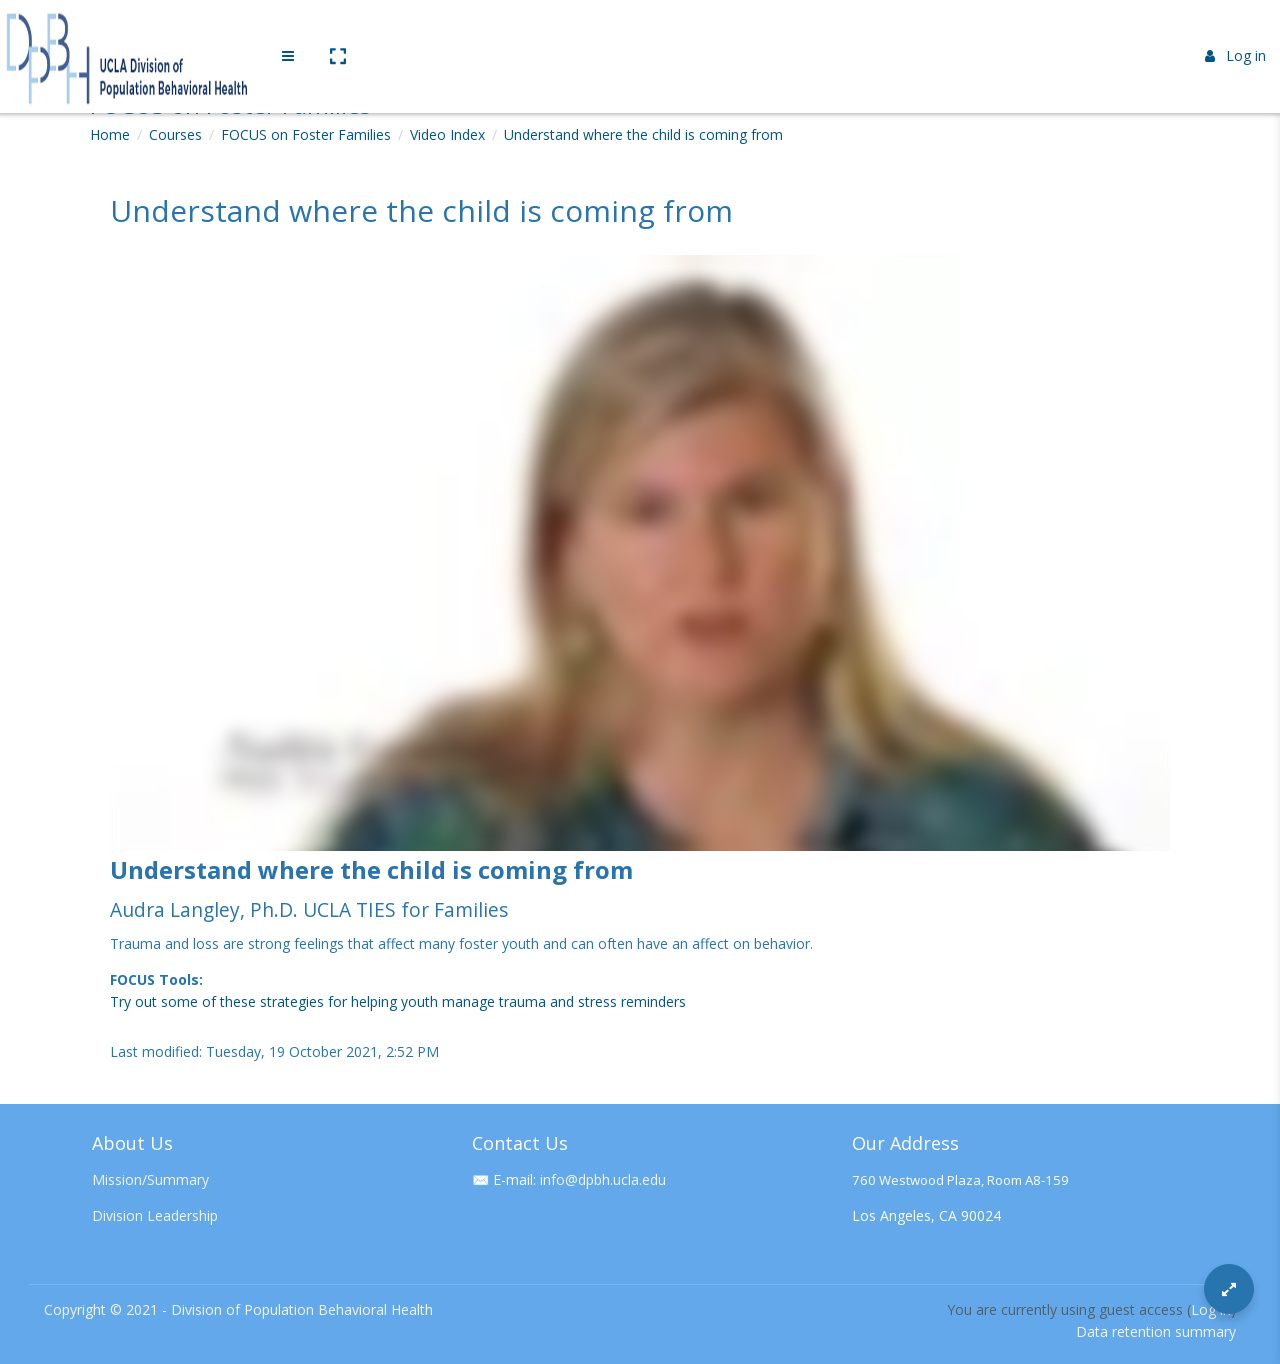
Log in (1235, 32)
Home (110, 134)
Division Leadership (155, 1215)
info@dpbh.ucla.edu (603, 1179)
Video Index (447, 134)
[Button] (1229, 1289)
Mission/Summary (150, 1179)
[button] (337, 33)
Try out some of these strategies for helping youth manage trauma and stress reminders (398, 1001)
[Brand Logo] (130, 33)
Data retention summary (1156, 1331)
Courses (175, 134)
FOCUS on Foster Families (306, 134)
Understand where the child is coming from (643, 134)
